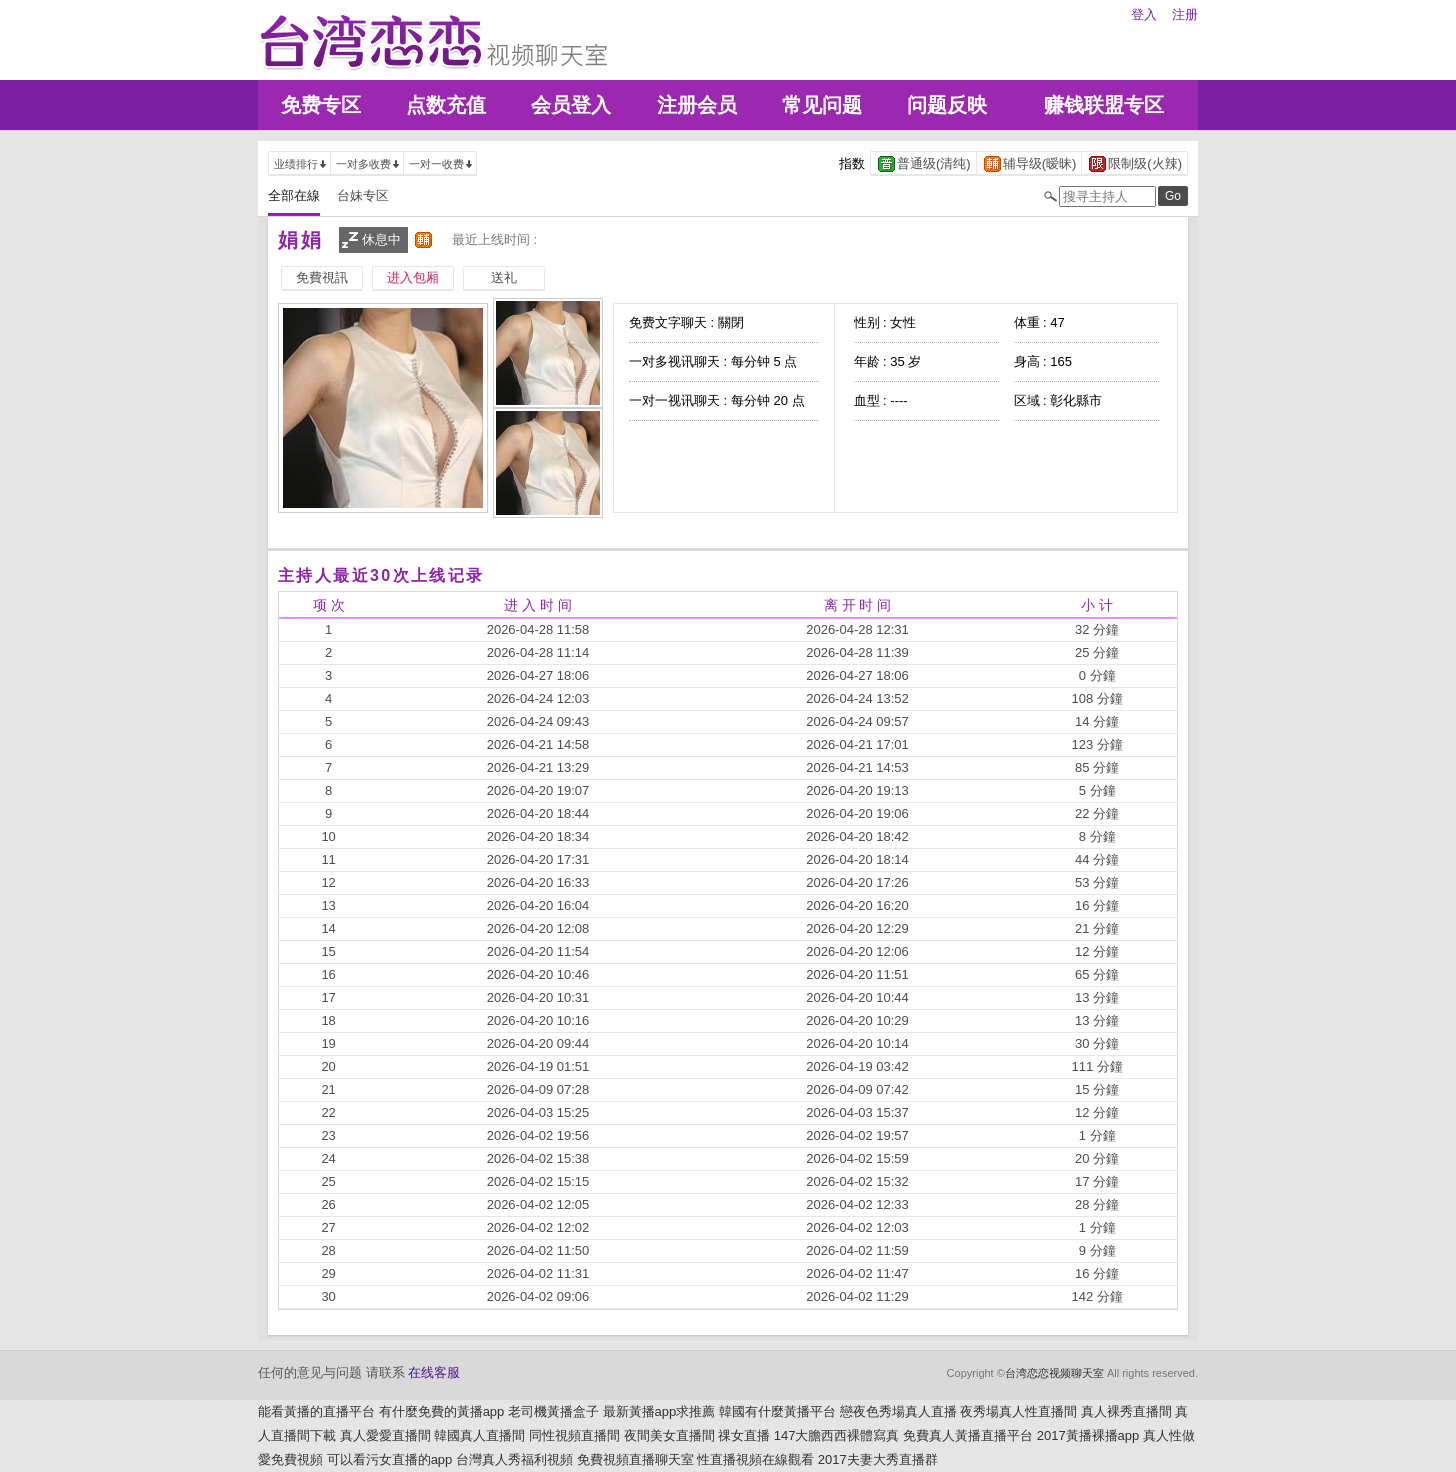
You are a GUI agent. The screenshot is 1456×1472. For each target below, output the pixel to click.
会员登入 (571, 105)
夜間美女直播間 (669, 1435)
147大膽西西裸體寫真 (837, 1435)
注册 (1185, 14)
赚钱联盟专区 (1104, 105)
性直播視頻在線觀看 (755, 1459)
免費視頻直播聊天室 (635, 1459)
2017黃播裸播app (1088, 1435)
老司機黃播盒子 (553, 1411)
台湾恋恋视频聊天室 (1054, 1373)
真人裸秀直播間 (1126, 1411)
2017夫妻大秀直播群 (878, 1459)
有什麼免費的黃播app (442, 1411)
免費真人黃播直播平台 (968, 1435)
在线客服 (434, 1372)
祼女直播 (744, 1435)
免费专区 (321, 105)
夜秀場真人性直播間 (1018, 1411)
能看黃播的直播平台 (316, 1411)
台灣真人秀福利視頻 (514, 1459)
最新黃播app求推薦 (659, 1411)
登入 (1144, 14)
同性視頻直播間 (574, 1435)
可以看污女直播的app (390, 1459)
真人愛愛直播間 (385, 1435)
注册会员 (697, 105)
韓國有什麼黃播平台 (777, 1411)
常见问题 (822, 105)
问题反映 (947, 105)
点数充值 (446, 105)
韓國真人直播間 (479, 1435)
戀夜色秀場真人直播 (898, 1411)
